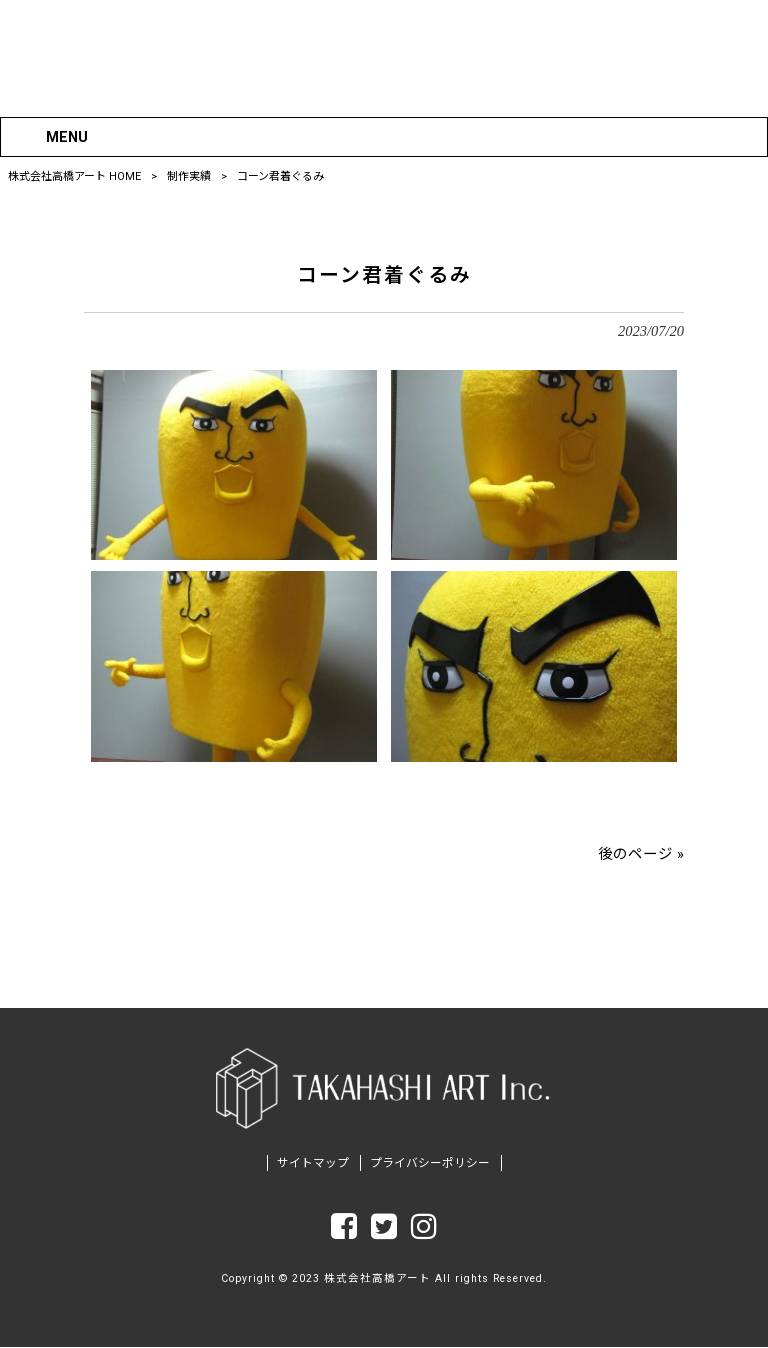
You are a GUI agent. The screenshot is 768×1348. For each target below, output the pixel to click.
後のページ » (641, 853)
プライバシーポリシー (430, 1164)
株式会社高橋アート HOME (74, 176)
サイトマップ (313, 1164)
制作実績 (189, 176)
